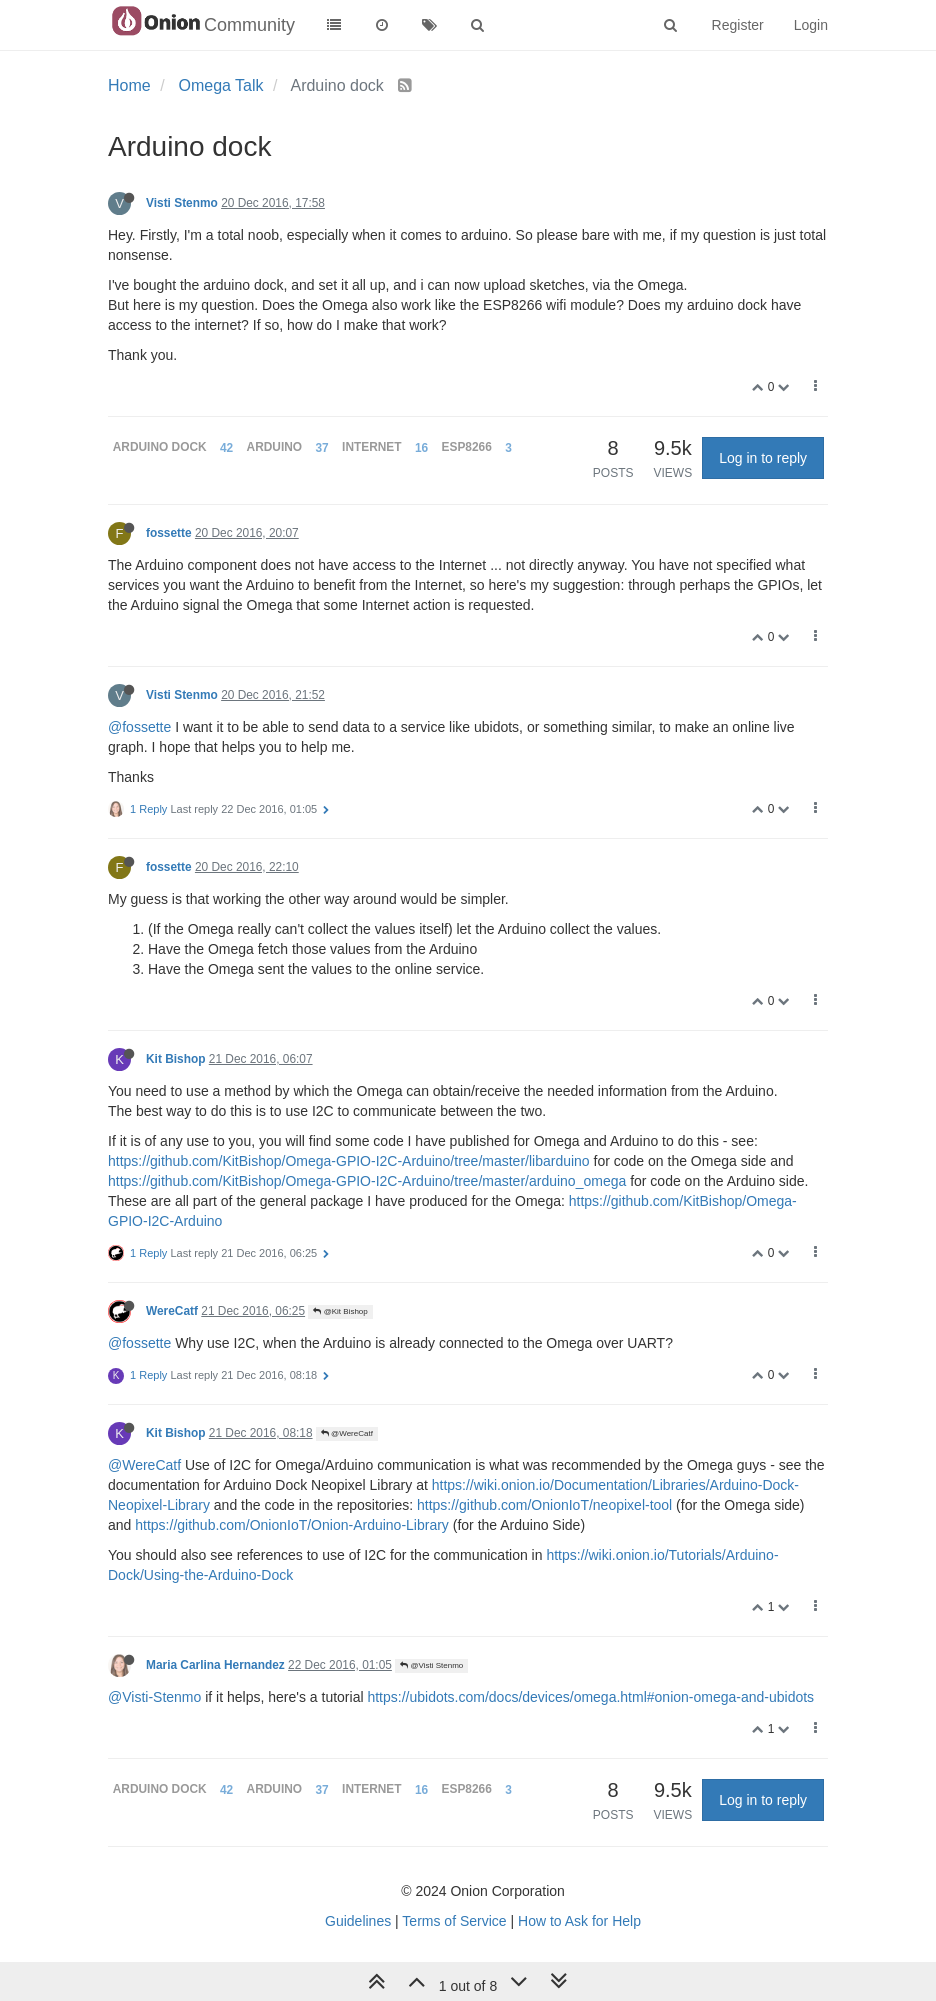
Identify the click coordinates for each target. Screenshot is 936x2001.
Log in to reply (763, 458)
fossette (169, 533)
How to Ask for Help (579, 1921)
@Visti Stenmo (431, 1665)
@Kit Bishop (340, 1311)
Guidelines (358, 1921)
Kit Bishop (175, 1059)
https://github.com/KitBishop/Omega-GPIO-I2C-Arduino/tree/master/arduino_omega (367, 1181)
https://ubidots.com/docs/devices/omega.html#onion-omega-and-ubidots (590, 1697)
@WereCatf (347, 1433)
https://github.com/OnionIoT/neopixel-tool (544, 1505)
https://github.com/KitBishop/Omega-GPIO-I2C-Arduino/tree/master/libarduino (349, 1161)
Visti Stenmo (182, 203)
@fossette (139, 727)
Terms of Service (454, 1921)
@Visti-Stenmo (154, 1697)
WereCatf (172, 1311)
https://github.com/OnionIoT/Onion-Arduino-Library (292, 1525)
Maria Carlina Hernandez (215, 1665)
